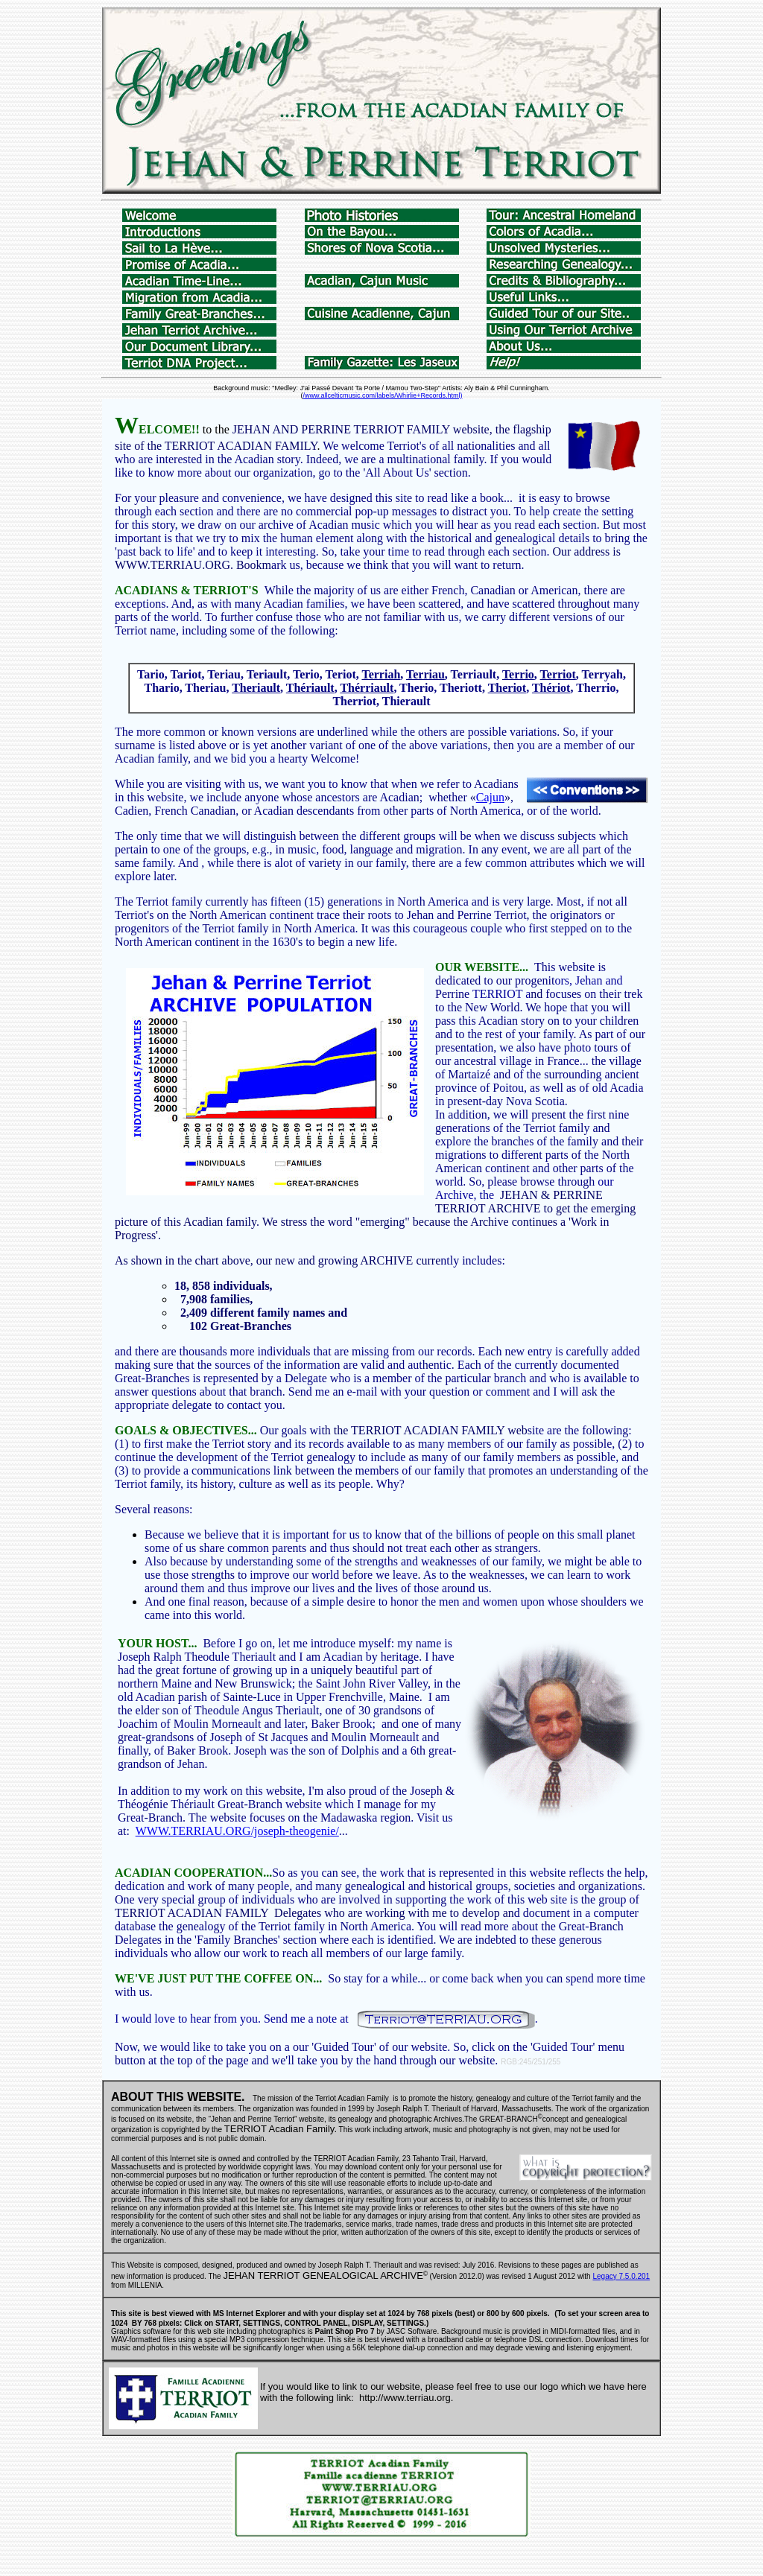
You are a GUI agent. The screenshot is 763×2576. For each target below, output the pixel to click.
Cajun (490, 797)
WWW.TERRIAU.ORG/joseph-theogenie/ (237, 1831)
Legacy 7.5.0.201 (621, 2276)
